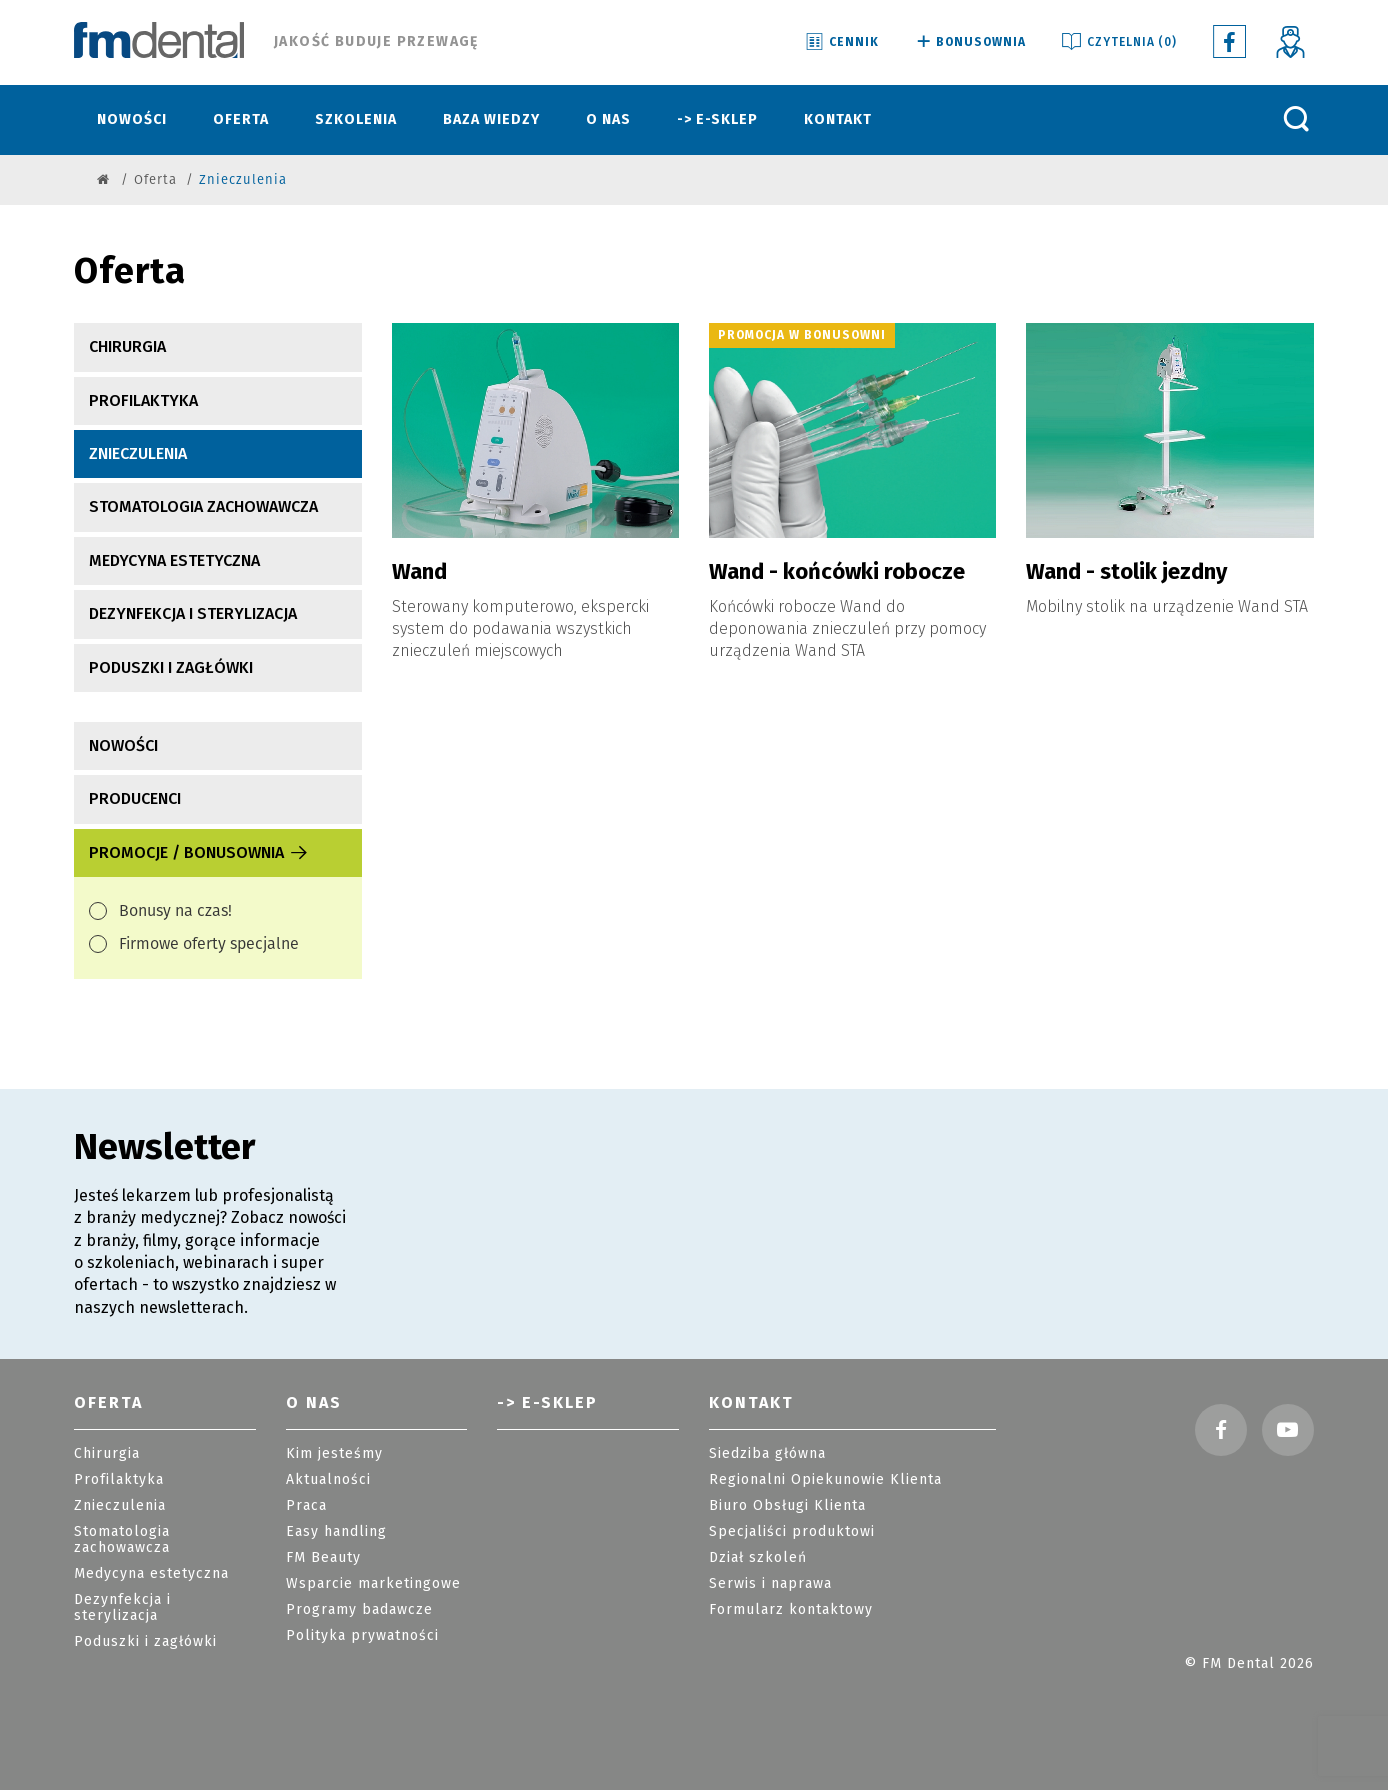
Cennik (841, 43)
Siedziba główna (767, 1453)
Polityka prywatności (362, 1635)
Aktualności (328, 1479)
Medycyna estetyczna (174, 560)
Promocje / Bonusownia (199, 852)
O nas (608, 119)
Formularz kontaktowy (791, 1609)
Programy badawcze (359, 1609)
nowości (123, 745)
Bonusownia (969, 43)
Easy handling (336, 1531)
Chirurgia (127, 346)
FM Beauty (323, 1557)
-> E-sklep (717, 119)
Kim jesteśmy (334, 1453)
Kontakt (838, 119)
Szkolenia (356, 119)
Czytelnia (1118, 42)
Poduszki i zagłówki (171, 667)
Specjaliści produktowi (792, 1531)
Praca (306, 1505)
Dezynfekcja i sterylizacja (193, 613)
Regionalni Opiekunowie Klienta (825, 1479)
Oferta (241, 119)
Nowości (132, 119)
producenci (135, 798)
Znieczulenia (138, 453)
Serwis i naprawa (770, 1583)
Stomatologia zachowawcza (203, 506)
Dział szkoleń (758, 1557)
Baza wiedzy (491, 119)
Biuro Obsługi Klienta (787, 1505)
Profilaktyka (143, 400)
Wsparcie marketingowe (373, 1583)
